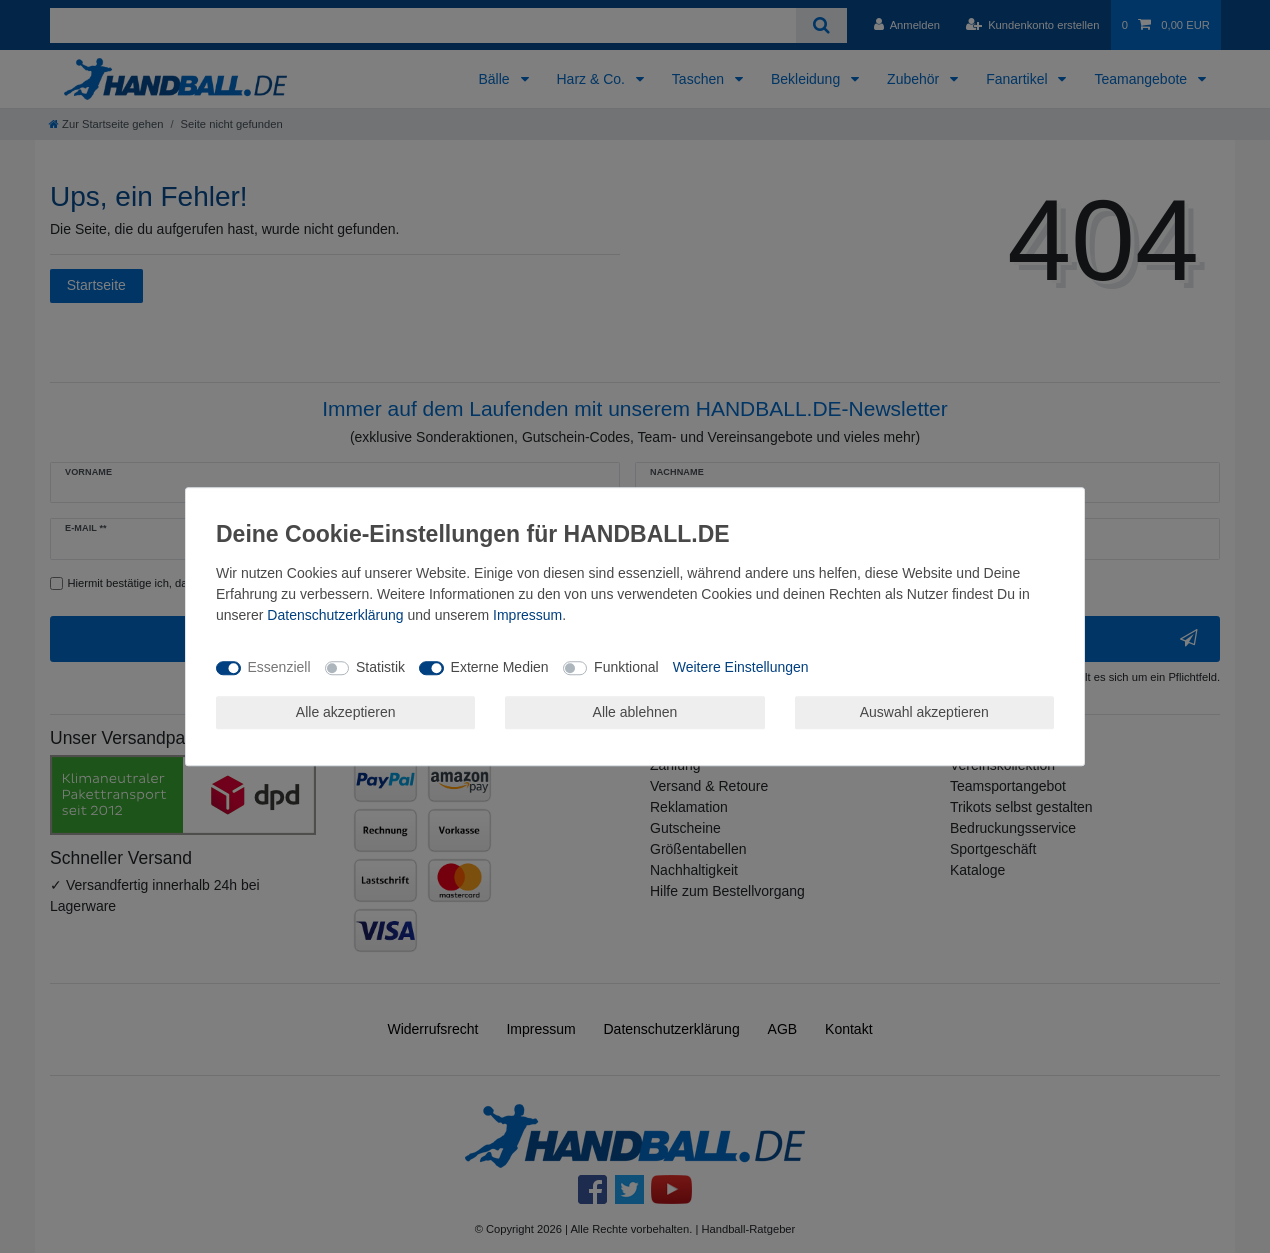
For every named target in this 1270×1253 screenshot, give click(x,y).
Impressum (527, 615)
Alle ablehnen (635, 712)
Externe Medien (500, 667)
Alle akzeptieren (346, 712)
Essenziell (279, 667)
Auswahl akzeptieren (924, 712)
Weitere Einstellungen (741, 667)
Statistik (380, 667)
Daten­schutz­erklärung (335, 615)
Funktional (626, 667)
